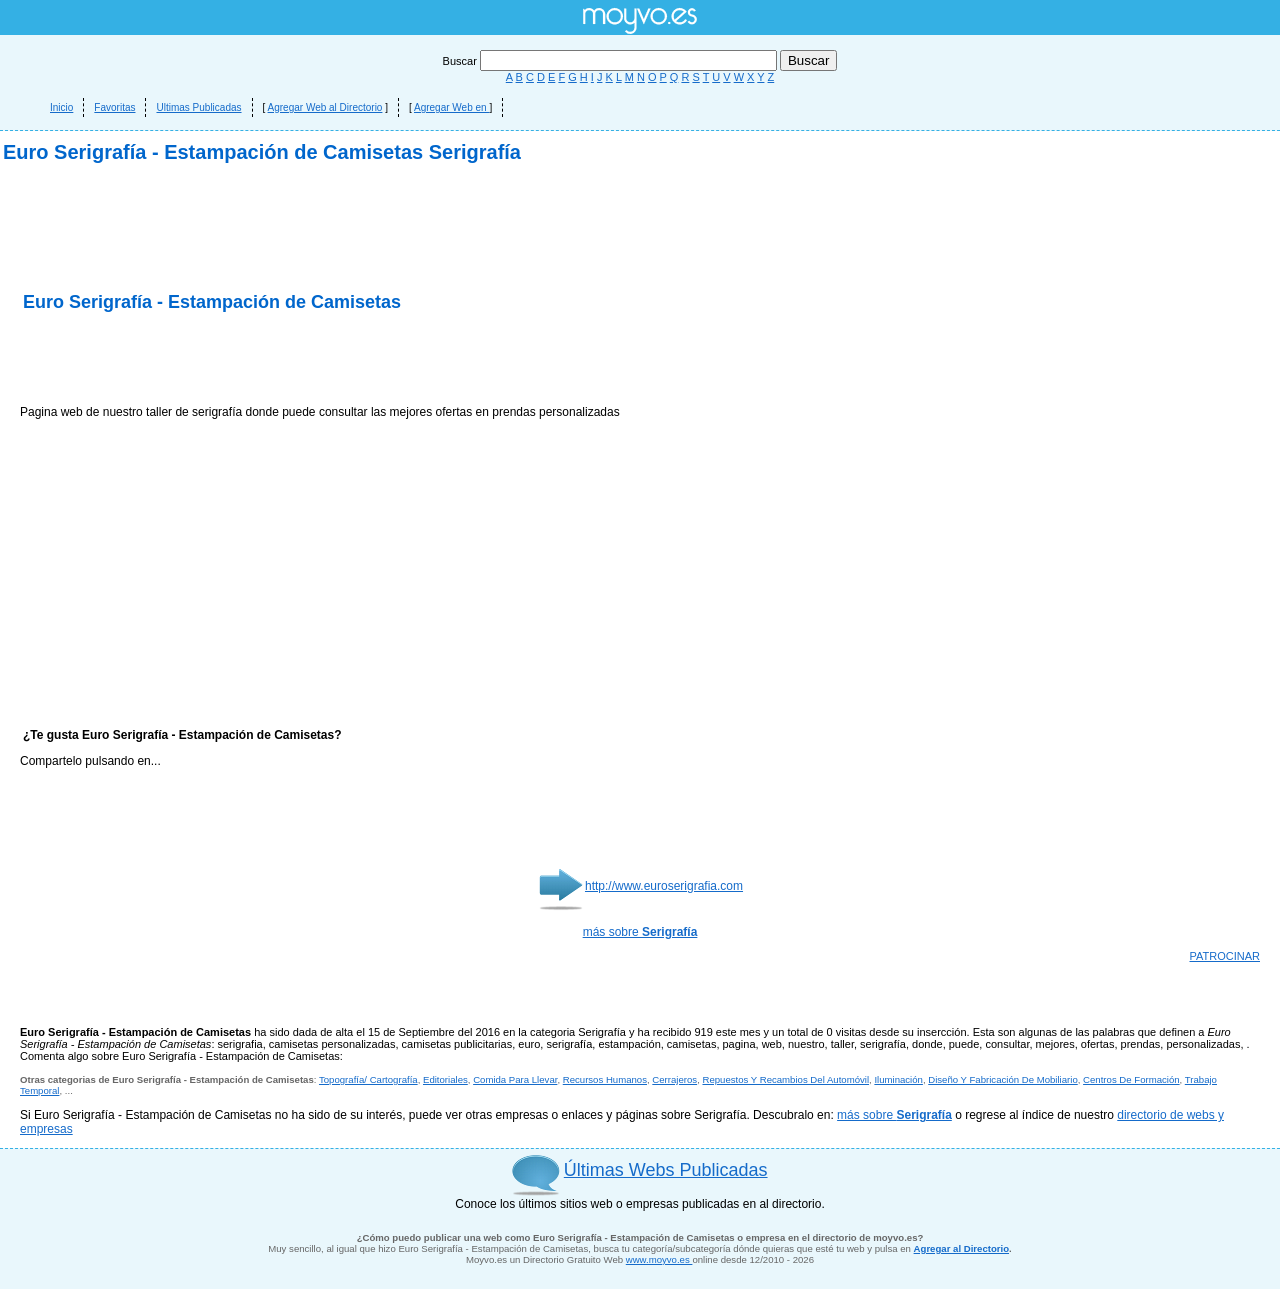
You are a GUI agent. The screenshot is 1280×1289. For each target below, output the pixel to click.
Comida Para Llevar (515, 1079)
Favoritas (114, 107)
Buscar (611, 61)
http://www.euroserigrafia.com (664, 886)
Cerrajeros (674, 1079)
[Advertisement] (254, 360)
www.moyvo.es (659, 1259)
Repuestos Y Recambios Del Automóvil (785, 1079)
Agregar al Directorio (961, 1248)
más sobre (640, 932)
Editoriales (445, 1079)
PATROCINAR (1225, 956)
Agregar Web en (451, 107)
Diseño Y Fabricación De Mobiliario (1003, 1079)
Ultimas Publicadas (198, 107)
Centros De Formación (1131, 1079)
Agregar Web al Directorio (325, 107)
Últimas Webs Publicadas (666, 1170)
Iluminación (898, 1079)
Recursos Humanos (605, 1079)
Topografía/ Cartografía (368, 1079)
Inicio (61, 107)
